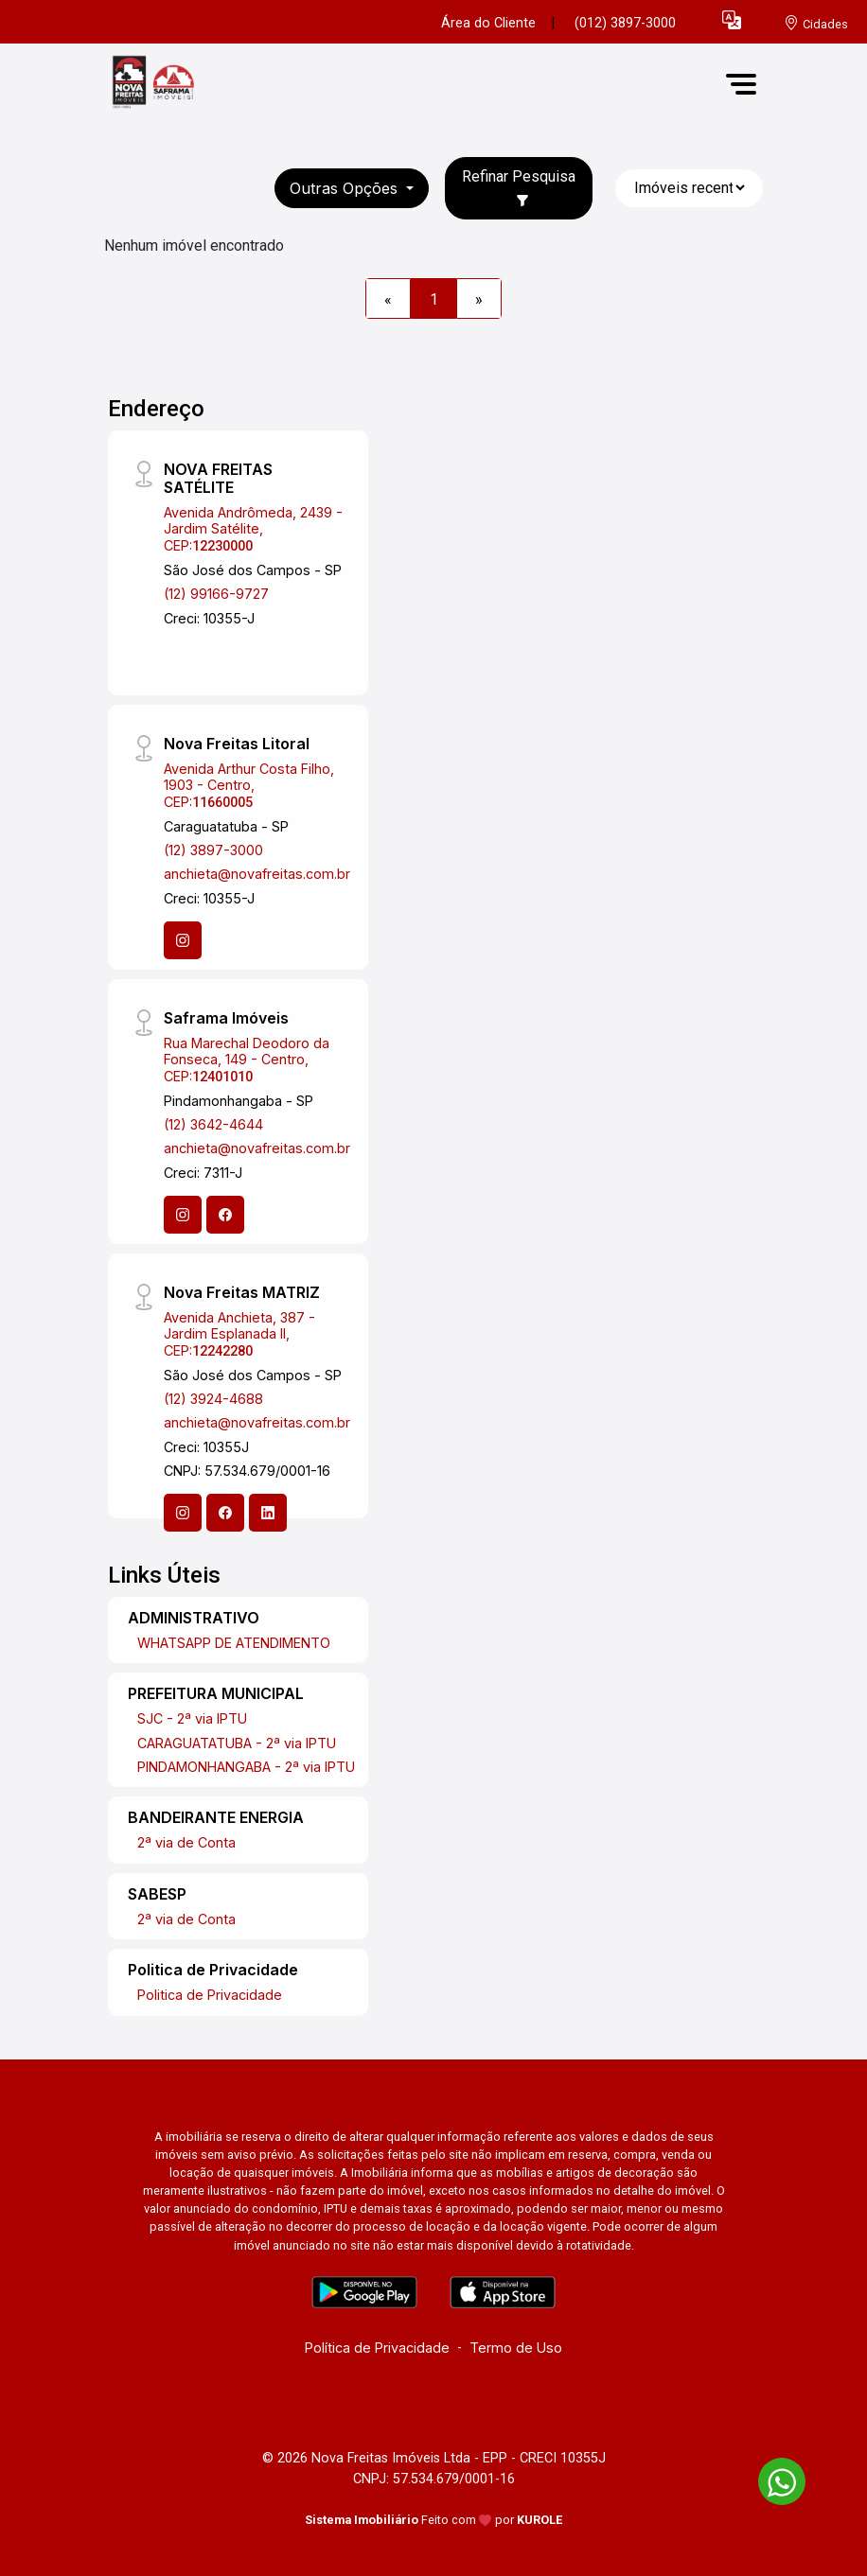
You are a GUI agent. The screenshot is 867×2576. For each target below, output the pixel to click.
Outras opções (346, 188)
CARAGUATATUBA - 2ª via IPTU (236, 1743)
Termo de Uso (515, 2347)
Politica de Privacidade (209, 1995)
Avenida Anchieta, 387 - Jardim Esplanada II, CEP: (239, 1333)
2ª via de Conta (186, 1842)
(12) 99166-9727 (216, 594)
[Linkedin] (268, 1513)
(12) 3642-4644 (213, 1124)
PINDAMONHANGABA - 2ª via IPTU (246, 1767)
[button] (731, 19)
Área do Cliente (488, 23)
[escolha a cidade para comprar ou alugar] (815, 23)
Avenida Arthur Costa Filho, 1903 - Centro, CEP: (249, 785)
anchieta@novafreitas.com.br (257, 874)
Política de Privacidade (377, 2347)
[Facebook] (225, 1215)
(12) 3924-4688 (213, 1399)
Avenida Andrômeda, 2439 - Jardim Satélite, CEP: (253, 528)
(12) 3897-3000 (213, 850)
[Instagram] (183, 940)
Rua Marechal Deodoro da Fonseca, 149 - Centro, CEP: (246, 1059)
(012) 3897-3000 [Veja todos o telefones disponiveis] (625, 23)
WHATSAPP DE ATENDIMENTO (233, 1643)
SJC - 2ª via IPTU (192, 1718)
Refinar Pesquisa (518, 187)
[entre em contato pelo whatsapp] (772, 2478)
